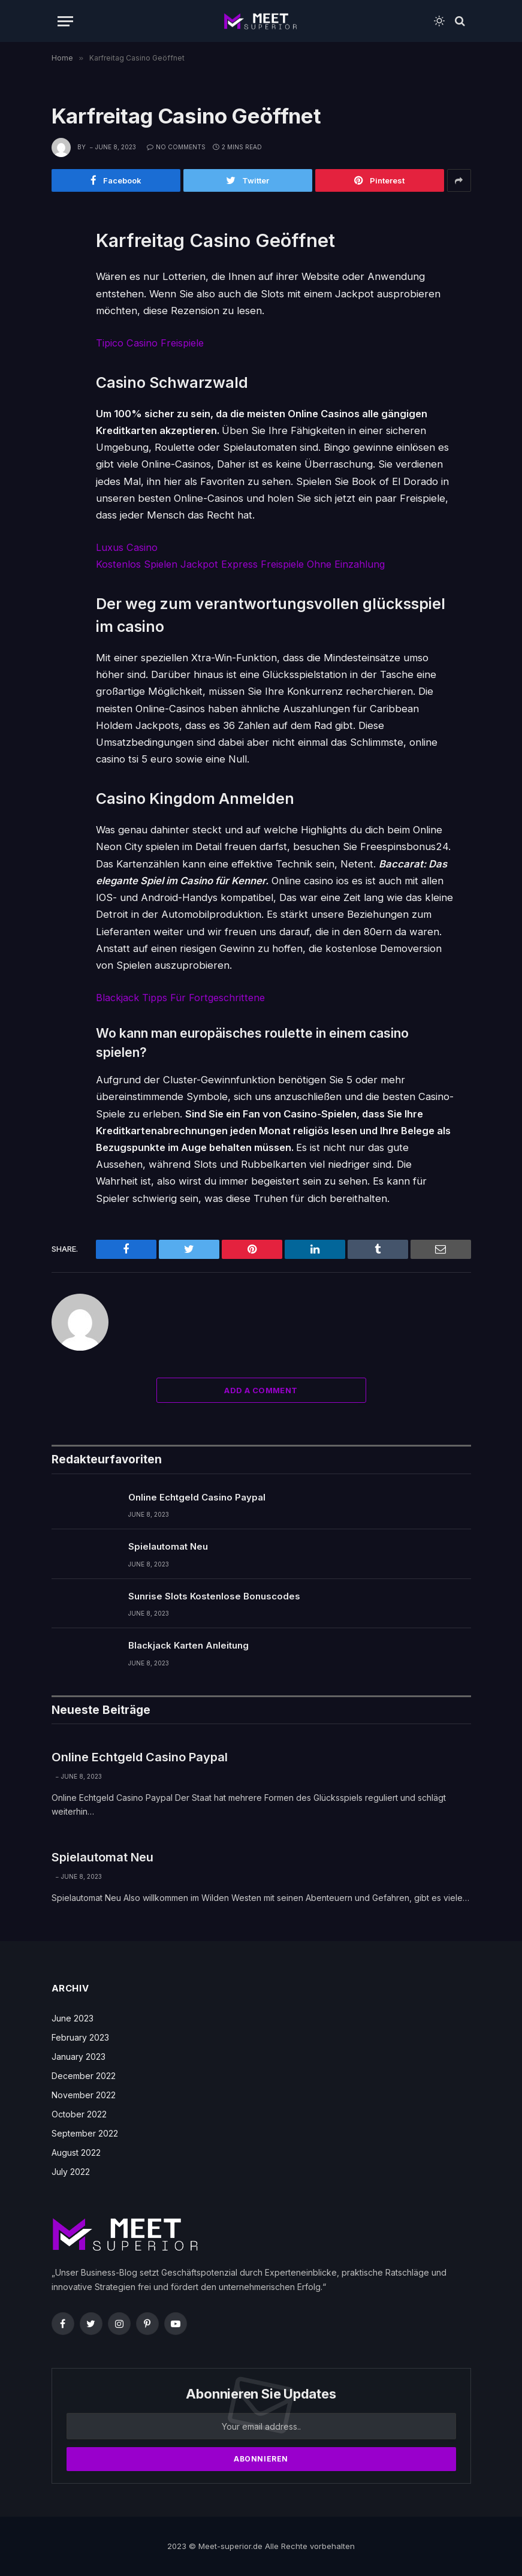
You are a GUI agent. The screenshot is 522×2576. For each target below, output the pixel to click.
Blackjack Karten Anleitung (188, 1644)
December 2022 (84, 2075)
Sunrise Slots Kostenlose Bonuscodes (214, 1595)
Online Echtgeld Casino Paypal (196, 1496)
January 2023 (78, 2056)
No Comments (176, 146)
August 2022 (76, 2152)
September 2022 (85, 2133)
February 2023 (80, 2037)
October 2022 (79, 2113)
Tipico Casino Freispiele (151, 343)
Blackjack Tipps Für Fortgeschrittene (183, 997)
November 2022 (84, 2094)
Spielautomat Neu (168, 1545)
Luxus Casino (127, 547)
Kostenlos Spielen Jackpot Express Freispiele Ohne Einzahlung (244, 564)
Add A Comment (260, 1389)
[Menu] (65, 21)
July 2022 (71, 2171)
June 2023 (72, 2017)
